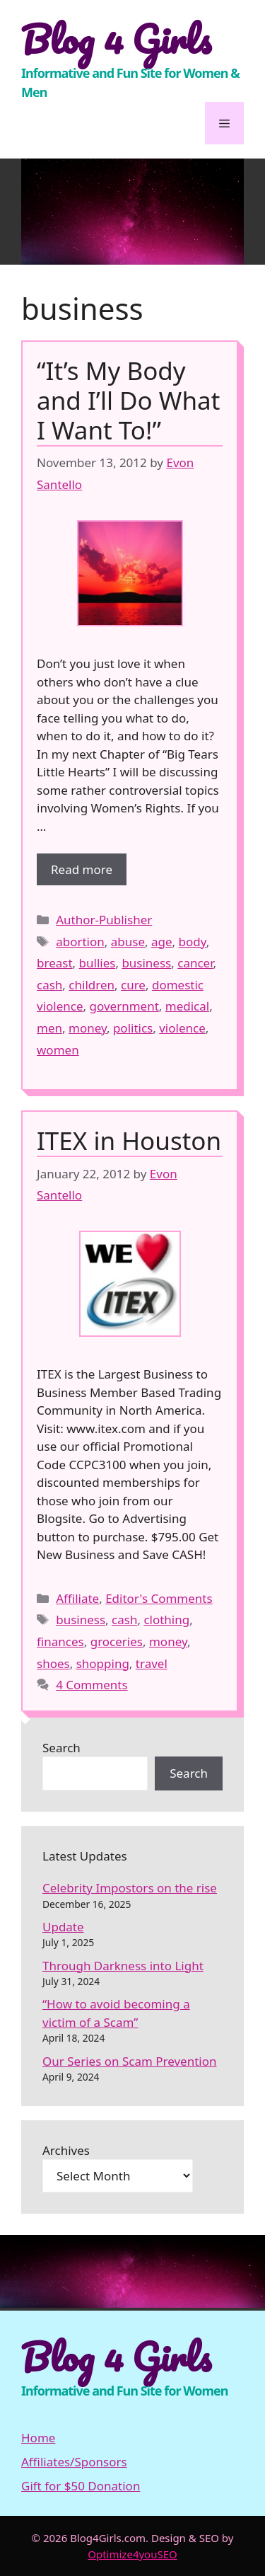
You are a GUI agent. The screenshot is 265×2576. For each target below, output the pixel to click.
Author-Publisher (104, 920)
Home (38, 2438)
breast (55, 963)
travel (151, 1663)
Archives (66, 2150)
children (91, 985)
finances (60, 1641)
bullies (97, 963)
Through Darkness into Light (123, 1965)
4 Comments (91, 1685)
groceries (116, 1641)
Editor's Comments (159, 1598)
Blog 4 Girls (116, 39)
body (192, 941)
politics (133, 1028)
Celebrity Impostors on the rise (129, 1888)
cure (133, 985)
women (58, 1050)
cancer (195, 963)
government (124, 1006)
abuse (128, 941)
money (88, 1028)
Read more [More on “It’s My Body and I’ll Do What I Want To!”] (81, 869)
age (161, 941)
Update (63, 1927)
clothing (166, 1619)
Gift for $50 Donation (80, 2486)
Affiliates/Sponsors (74, 2462)
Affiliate (77, 1598)
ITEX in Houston (129, 1140)
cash (49, 985)
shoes (53, 1663)
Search (61, 1748)
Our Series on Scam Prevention (129, 2061)
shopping (102, 1663)
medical (187, 1006)
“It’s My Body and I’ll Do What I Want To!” (128, 400)
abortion (80, 941)
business (146, 963)
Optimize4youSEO (132, 2554)
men (49, 1028)
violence (182, 1028)
